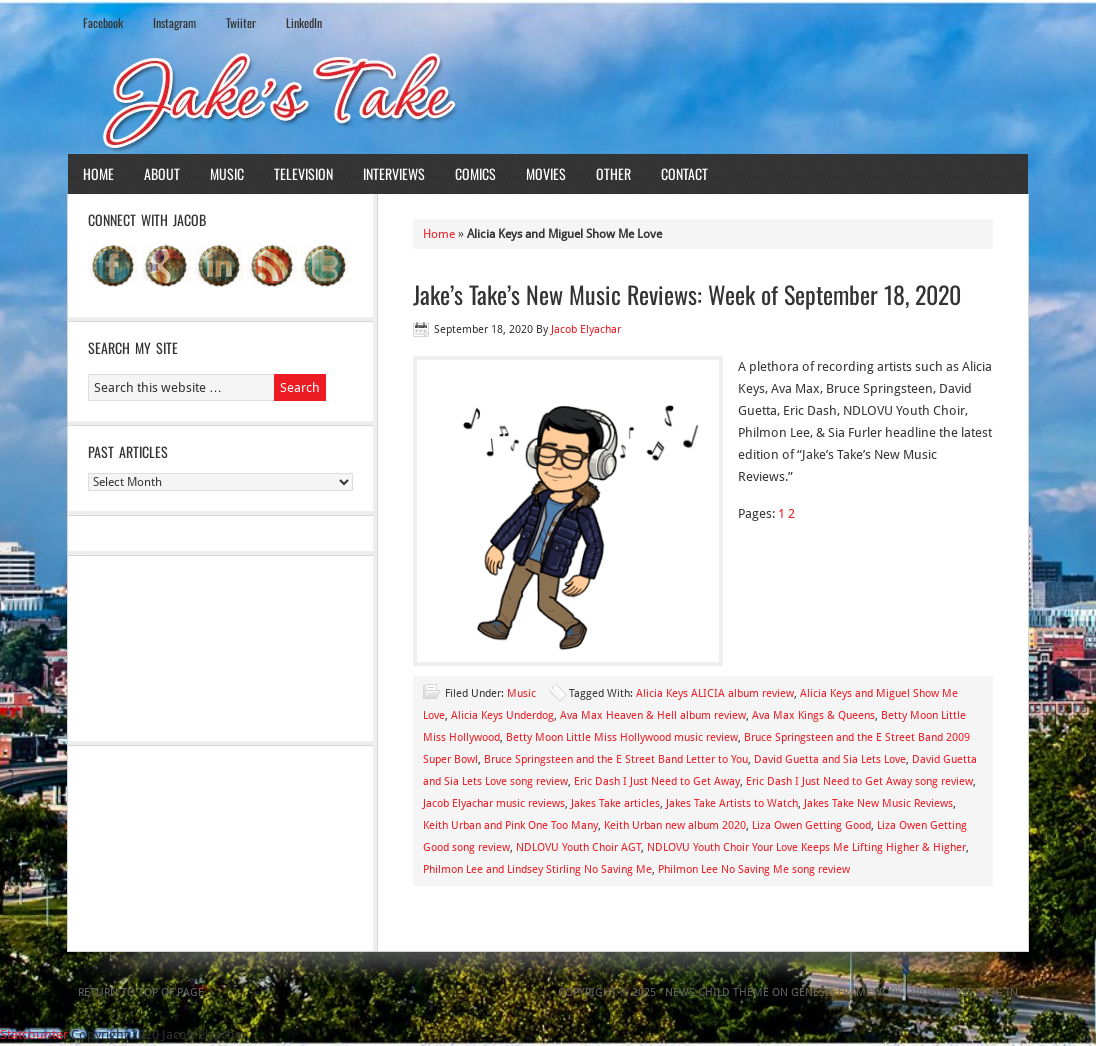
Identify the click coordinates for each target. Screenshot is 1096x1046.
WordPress (942, 992)
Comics (475, 173)
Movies (546, 173)
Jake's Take (548, 99)
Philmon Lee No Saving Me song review (754, 869)
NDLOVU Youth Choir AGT (578, 847)
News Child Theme (717, 992)
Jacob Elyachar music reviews (494, 803)
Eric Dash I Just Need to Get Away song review (859, 781)
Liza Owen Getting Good (811, 825)
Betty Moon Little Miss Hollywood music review (622, 737)
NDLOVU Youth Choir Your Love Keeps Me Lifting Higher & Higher (806, 847)
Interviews (394, 173)
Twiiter (241, 22)
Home (98, 173)
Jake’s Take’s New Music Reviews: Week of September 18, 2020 (687, 294)
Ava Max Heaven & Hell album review (653, 715)
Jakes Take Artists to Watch (732, 803)
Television (303, 173)
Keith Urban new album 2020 (675, 825)
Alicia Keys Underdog (502, 715)
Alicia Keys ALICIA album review (715, 693)
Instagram (174, 22)
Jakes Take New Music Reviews (878, 803)
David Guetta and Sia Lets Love (830, 759)
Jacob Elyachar (586, 329)
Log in (1000, 992)
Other (613, 173)
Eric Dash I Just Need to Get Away (657, 781)
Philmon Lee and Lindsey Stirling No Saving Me (537, 869)
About (162, 173)
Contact (684, 173)
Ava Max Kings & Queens (813, 715)
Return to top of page (141, 992)
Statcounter (34, 1034)
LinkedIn (304, 22)
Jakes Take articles (615, 803)
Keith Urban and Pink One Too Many (510, 825)
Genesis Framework (846, 992)
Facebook (103, 22)
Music (227, 173)
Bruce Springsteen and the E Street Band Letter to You (616, 759)
